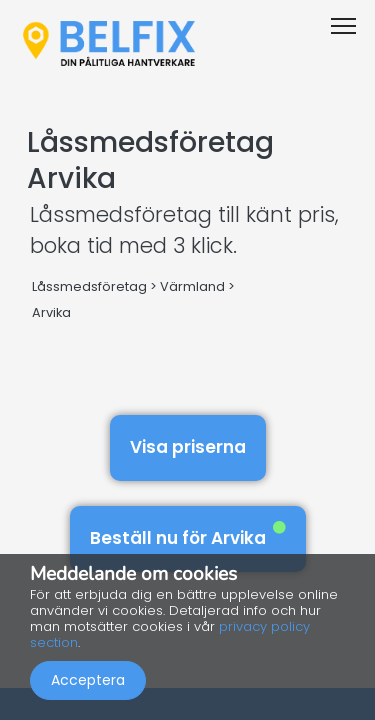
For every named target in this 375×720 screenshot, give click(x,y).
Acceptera (88, 680)
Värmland (192, 286)
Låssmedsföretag (89, 286)
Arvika (51, 312)
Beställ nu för (188, 535)
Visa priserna (188, 447)
